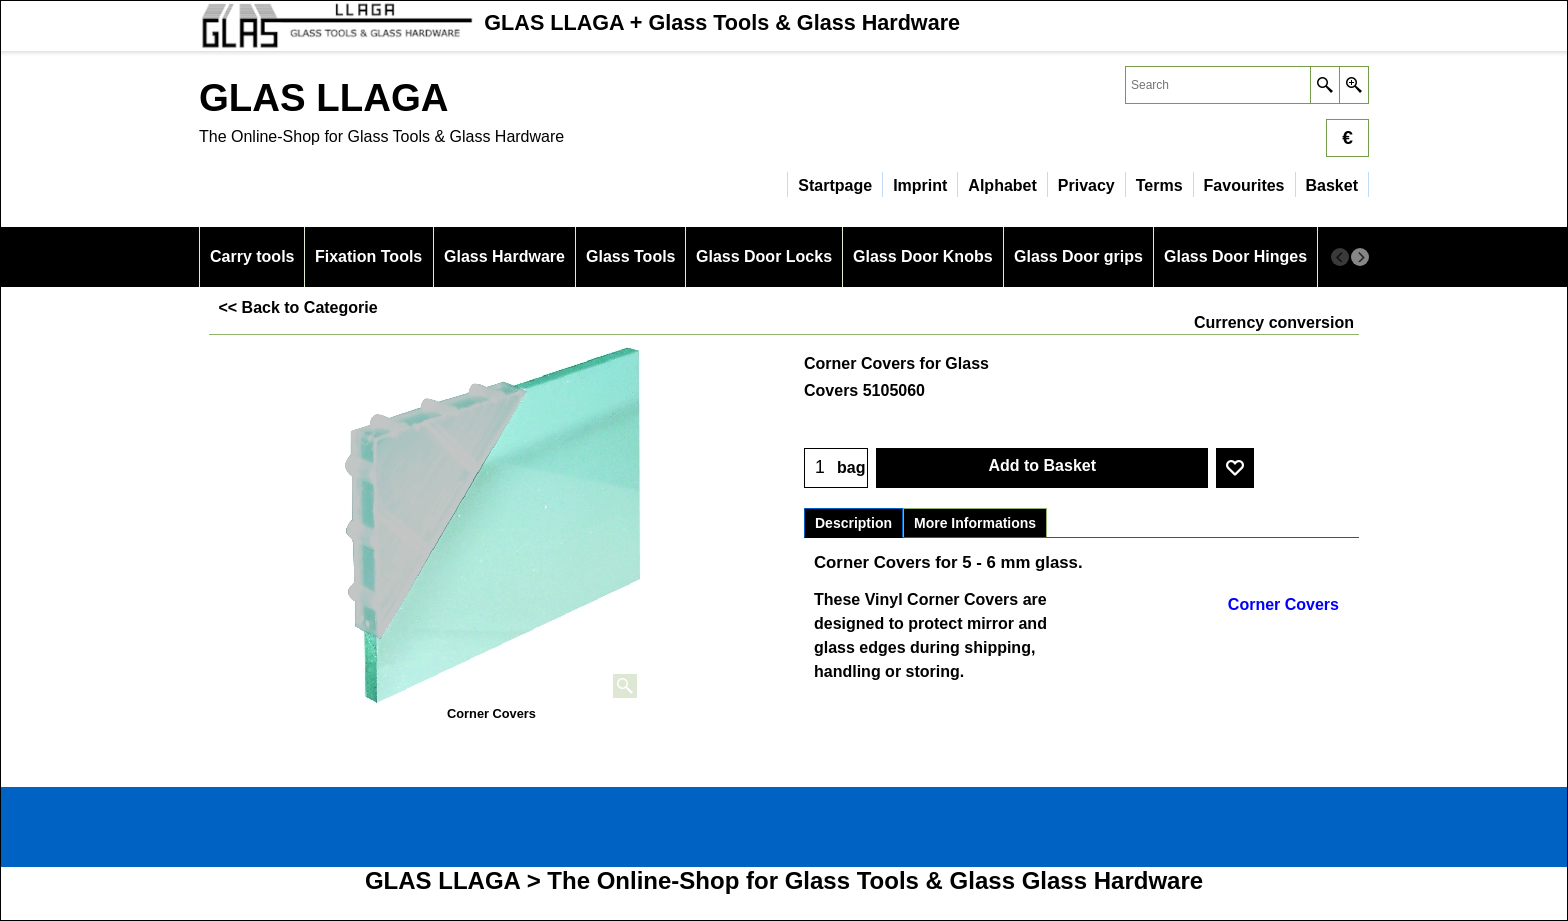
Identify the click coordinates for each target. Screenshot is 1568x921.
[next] (1360, 257)
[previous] (1340, 257)
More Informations (975, 523)
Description (853, 523)
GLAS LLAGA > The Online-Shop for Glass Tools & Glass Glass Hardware (784, 880)
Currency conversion (1274, 322)
